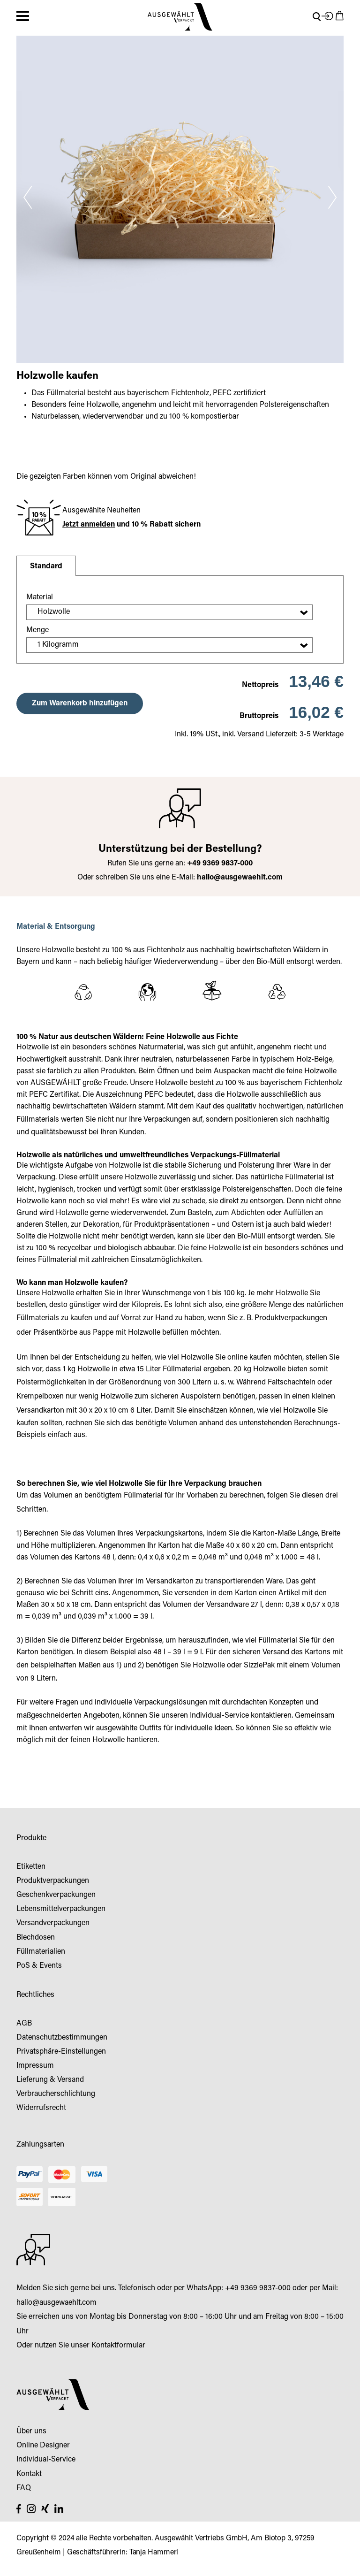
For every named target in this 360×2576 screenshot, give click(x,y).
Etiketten (30, 1867)
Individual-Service (219, 1716)
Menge (37, 630)
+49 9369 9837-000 (258, 2288)
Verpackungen (166, 1120)
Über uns (31, 2431)
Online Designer (43, 2445)
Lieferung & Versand (50, 2080)
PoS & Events (39, 1966)
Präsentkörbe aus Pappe (73, 1333)
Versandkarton (40, 1410)
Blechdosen (35, 1938)
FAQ (23, 2488)
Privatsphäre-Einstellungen (61, 2052)
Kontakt (29, 2474)
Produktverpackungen (291, 1318)
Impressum (35, 2066)
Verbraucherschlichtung (55, 2094)
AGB (24, 2023)
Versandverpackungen (53, 1923)
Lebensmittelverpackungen (60, 1909)
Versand (250, 734)
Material (39, 597)
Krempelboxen (40, 1396)
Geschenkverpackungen (56, 1895)
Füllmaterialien (40, 1952)
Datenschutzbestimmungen (61, 2037)
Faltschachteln (291, 1382)
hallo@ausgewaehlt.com (240, 877)
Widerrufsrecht (41, 2108)
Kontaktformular (118, 2345)
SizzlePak (259, 1665)
